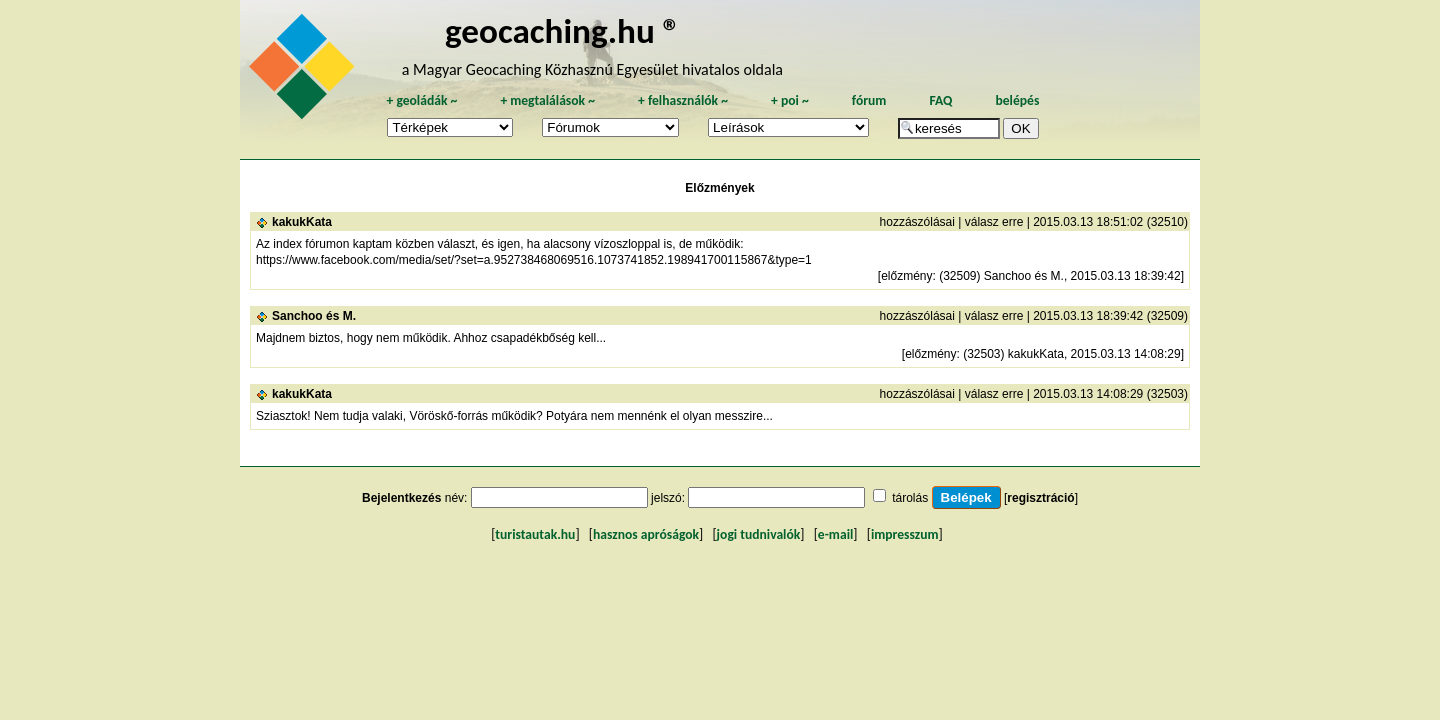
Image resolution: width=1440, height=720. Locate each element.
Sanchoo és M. (314, 316)
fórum (869, 100)
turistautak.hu (535, 534)
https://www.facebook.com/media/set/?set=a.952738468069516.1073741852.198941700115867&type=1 (534, 260)
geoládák (421, 100)
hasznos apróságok (646, 534)
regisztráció (1040, 498)
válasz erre (994, 222)
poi (790, 100)
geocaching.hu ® (563, 30)
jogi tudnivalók (759, 534)
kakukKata (302, 222)
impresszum (905, 534)
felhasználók (683, 100)
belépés (1017, 100)
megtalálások (547, 100)
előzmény (906, 276)
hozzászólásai (917, 222)
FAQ (940, 100)
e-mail (835, 534)
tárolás (910, 498)
